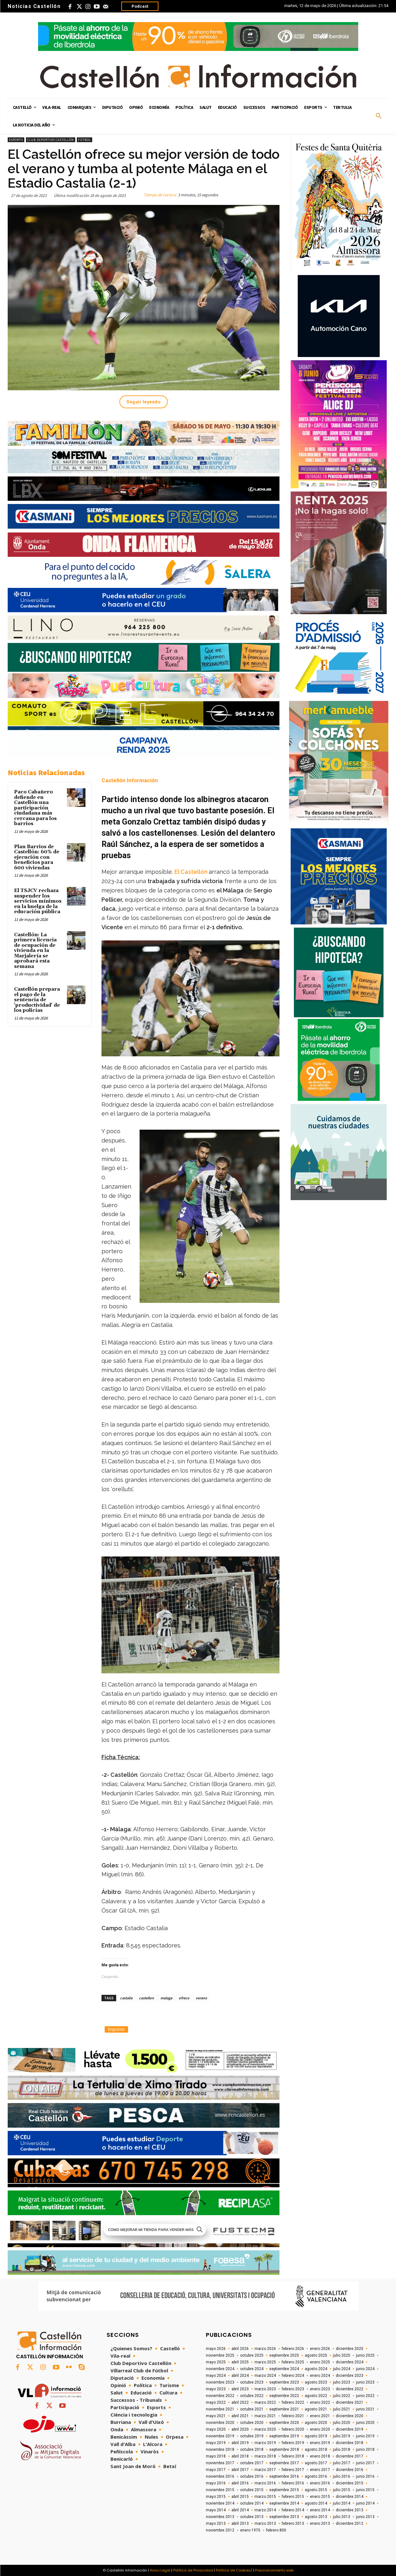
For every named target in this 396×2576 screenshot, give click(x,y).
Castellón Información (129, 780)
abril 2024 (240, 2375)
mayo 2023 (216, 2389)
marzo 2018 (265, 2456)
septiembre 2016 (284, 2476)
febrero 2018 (293, 2456)
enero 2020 (320, 2429)
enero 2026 (320, 2349)
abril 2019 (240, 2443)
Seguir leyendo (143, 401)
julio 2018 (341, 2449)
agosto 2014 (316, 2503)
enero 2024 (320, 2375)
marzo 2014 (265, 2510)
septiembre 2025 (284, 2355)
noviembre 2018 (220, 2449)
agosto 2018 (316, 2449)
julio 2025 (341, 2355)
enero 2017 (320, 2470)
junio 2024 (365, 2369)
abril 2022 (240, 2402)
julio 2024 (341, 2369)
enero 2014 (320, 2510)
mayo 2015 (216, 2497)
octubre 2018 (251, 2449)
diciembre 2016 (349, 2470)
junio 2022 (365, 2396)
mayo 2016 (216, 2483)
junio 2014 (365, 2503)
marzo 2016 (265, 2483)
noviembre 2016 (220, 2476)
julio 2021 (341, 2409)
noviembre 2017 (220, 2463)
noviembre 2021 (220, 2409)
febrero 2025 (293, 2362)
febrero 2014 (293, 2510)
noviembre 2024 (220, 2369)
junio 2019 (365, 2436)
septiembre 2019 (284, 2436)
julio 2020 (341, 2423)
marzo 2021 (265, 2416)
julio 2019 (341, 2436)
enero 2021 (320, 2416)
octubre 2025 (251, 2355)
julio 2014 (341, 2503)
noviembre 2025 (220, 2355)
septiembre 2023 (284, 2382)
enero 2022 (320, 2402)
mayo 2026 (216, 2349)
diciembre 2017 (349, 2456)
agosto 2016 (316, 2476)
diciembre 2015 (349, 2483)
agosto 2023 (316, 2382)
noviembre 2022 (220, 2396)
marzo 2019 (265, 2443)
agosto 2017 (316, 2463)
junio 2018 (365, 2449)
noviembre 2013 (220, 2517)
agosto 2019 (316, 2436)
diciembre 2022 (349, 2389)
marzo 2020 (265, 2429)
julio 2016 (341, 2476)
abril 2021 (240, 2416)
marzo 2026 (265, 2349)
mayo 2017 (216, 2470)
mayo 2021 (216, 2416)
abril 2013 (240, 2523)
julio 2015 (341, 2490)
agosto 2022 (316, 2396)
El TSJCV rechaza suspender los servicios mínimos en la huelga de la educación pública (37, 901)
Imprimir (116, 2029)
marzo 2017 (265, 2470)
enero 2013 (320, 2523)
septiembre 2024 (284, 2369)
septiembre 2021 (284, 2409)
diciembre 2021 (349, 2402)
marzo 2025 (265, 2362)
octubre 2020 (251, 2423)
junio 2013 (365, 2517)
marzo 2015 (265, 2497)
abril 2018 (240, 2456)
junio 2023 (365, 2382)
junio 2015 (365, 2490)
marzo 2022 (265, 2402)
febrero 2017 (293, 2470)
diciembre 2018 (349, 2443)
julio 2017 (341, 2463)
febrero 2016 (293, 2483)
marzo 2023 (265, 2389)
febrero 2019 (293, 2443)
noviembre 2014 (220, 2503)
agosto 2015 (316, 2490)
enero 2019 (320, 2443)
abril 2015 (240, 2497)
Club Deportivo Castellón (50, 139)
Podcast (140, 6)
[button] (378, 116)
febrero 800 (276, 2530)
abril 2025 (240, 2362)
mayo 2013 (216, 2523)
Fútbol (84, 139)
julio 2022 (341, 2396)
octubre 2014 (251, 2503)
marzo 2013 (265, 2523)
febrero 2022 (293, 2402)
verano (201, 1997)
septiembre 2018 (284, 2449)
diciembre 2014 (349, 2497)
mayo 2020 (216, 2429)
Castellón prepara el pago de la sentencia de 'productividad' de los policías (37, 999)
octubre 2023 (251, 2382)
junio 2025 (365, 2355)
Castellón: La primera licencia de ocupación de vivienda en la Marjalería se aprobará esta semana (35, 951)
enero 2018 (320, 2456)
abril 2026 (240, 2349)
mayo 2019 (216, 2443)
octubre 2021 (251, 2409)
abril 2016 (240, 2483)
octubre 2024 (251, 2369)
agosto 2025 (316, 2355)
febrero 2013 (293, 2523)
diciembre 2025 (349, 2349)
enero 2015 (320, 2497)
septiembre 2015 (284, 2490)
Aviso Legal (160, 2570)
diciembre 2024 (349, 2362)
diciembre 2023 (349, 2375)
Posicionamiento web (274, 2570)
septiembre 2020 (284, 2423)
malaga (166, 1997)
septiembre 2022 (284, 2396)
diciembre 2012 (349, 2523)
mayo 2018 (216, 2456)
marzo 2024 (265, 2375)
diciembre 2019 (349, 2429)
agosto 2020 (316, 2423)
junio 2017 (365, 2463)
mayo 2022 (216, 2402)
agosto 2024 (316, 2369)
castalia (126, 1997)
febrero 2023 (293, 2389)
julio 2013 (341, 2517)
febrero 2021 (293, 2416)
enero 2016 (320, 2483)
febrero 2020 (293, 2429)
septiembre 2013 (284, 2517)
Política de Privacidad (193, 2570)
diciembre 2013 (349, 2510)
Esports (16, 139)
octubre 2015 (251, 2490)
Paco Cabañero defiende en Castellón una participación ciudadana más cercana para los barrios (35, 808)
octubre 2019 (251, 2436)
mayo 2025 (216, 2362)
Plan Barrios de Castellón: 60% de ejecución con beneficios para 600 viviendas (36, 857)
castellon (146, 1997)
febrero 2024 (293, 2375)
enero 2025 (320, 2362)
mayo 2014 (216, 2510)
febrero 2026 (293, 2349)
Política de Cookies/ (234, 2570)
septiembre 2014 (284, 2503)
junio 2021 (365, 2409)
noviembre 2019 (220, 2436)
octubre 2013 (251, 2517)
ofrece (184, 1997)
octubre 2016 (251, 2476)
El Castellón (190, 871)
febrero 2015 (293, 2497)
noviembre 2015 (220, 2490)
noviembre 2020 (220, 2423)
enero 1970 (250, 2530)
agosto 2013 (316, 2517)
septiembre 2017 (284, 2463)
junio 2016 (365, 2476)
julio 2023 (341, 2382)
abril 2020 (240, 2429)
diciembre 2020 (349, 2416)
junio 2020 (365, 2423)
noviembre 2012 (220, 2530)
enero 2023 (320, 2389)
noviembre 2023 (220, 2382)
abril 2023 (240, 2389)
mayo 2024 (216, 2375)
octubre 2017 (251, 2463)
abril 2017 (240, 2470)
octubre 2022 (251, 2396)
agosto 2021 (316, 2409)
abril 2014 (240, 2510)
